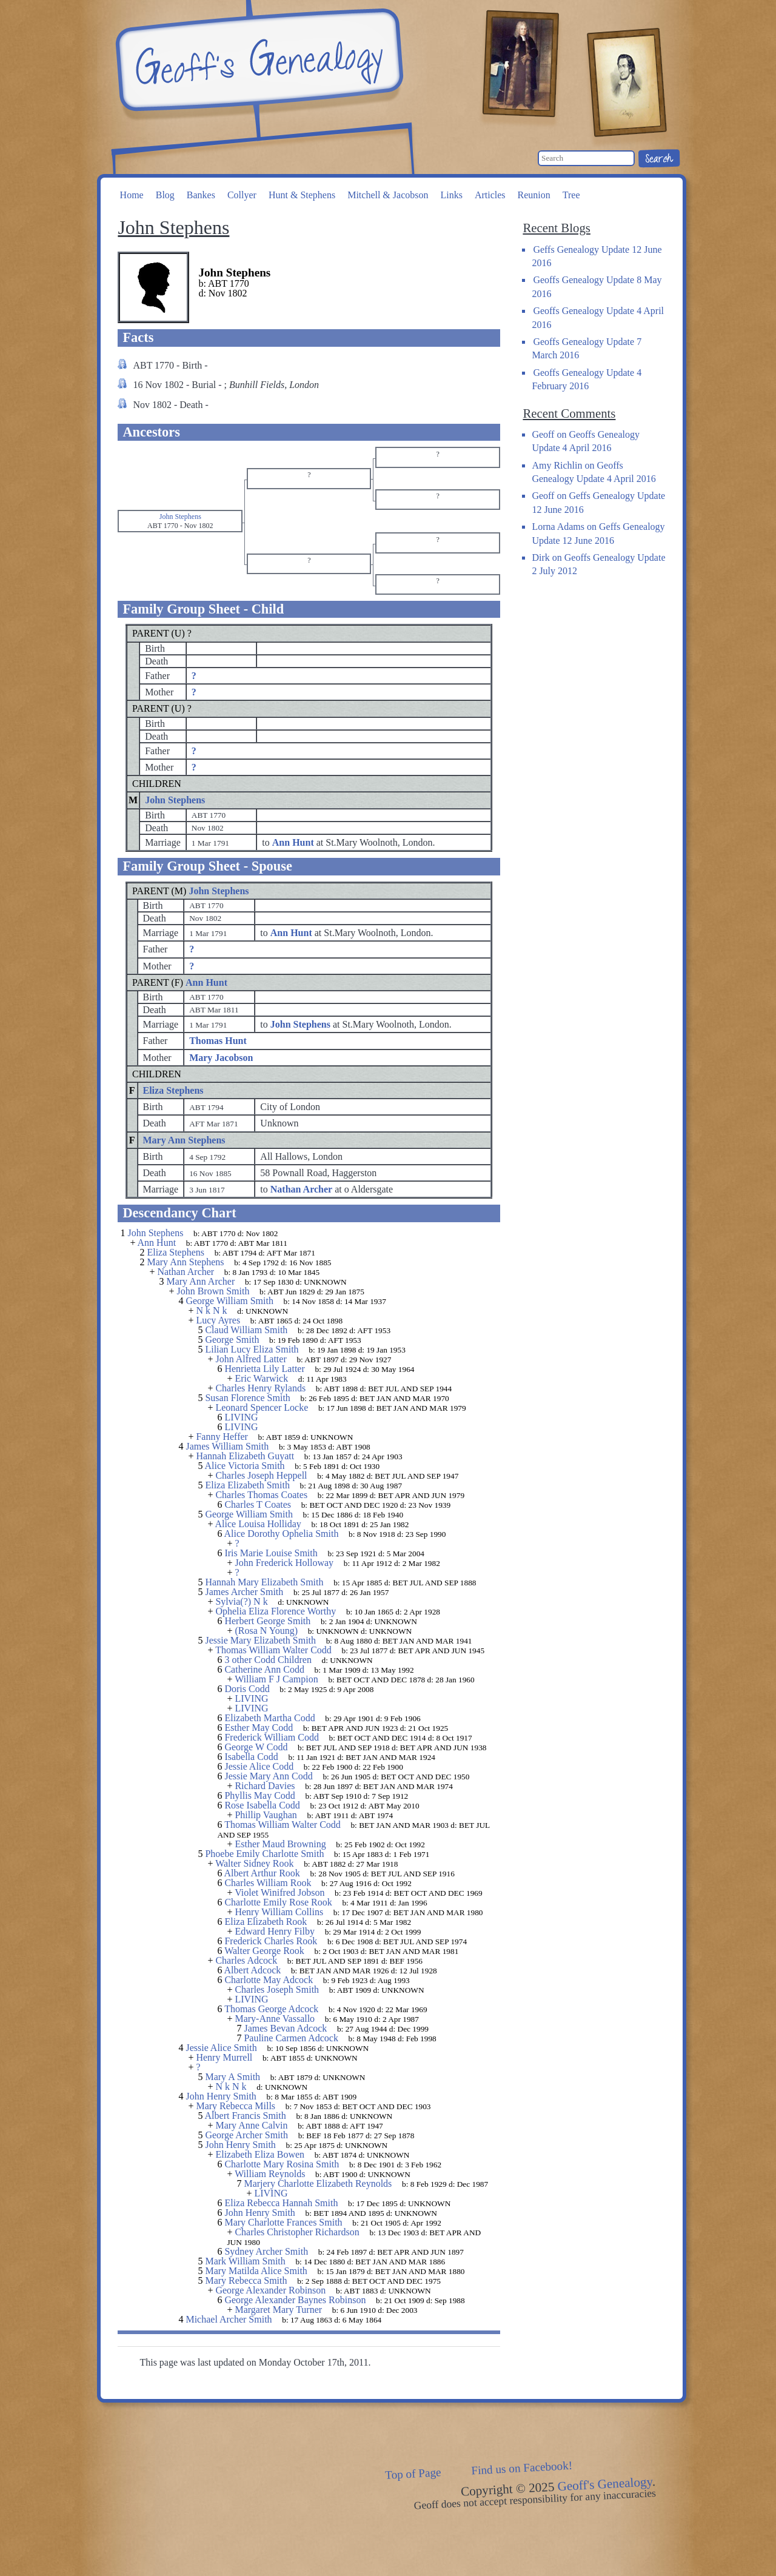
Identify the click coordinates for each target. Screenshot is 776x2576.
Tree (571, 195)
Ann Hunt (206, 982)
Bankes (201, 195)
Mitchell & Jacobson (387, 195)
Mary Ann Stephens (184, 1140)
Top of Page (413, 2473)
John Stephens (175, 800)
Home (132, 195)
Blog (165, 195)
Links (451, 195)
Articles (490, 195)
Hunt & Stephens (302, 195)
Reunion (534, 195)
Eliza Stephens (173, 1090)
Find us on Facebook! (522, 2468)
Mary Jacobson (221, 1057)
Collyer (241, 195)
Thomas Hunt (218, 1040)
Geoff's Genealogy (257, 60)
